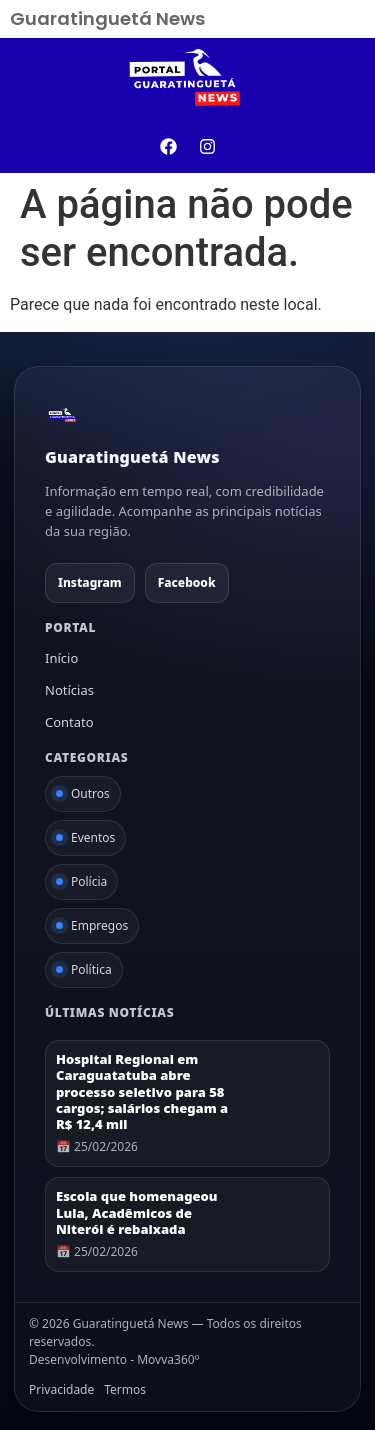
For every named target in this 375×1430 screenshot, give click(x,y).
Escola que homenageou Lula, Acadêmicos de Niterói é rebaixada (137, 1212)
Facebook (187, 582)
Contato (69, 722)
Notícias (69, 690)
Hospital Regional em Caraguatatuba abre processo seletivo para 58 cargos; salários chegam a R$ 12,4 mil (142, 1091)
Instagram (90, 582)
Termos (125, 1389)
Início (61, 658)
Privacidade (61, 1389)
